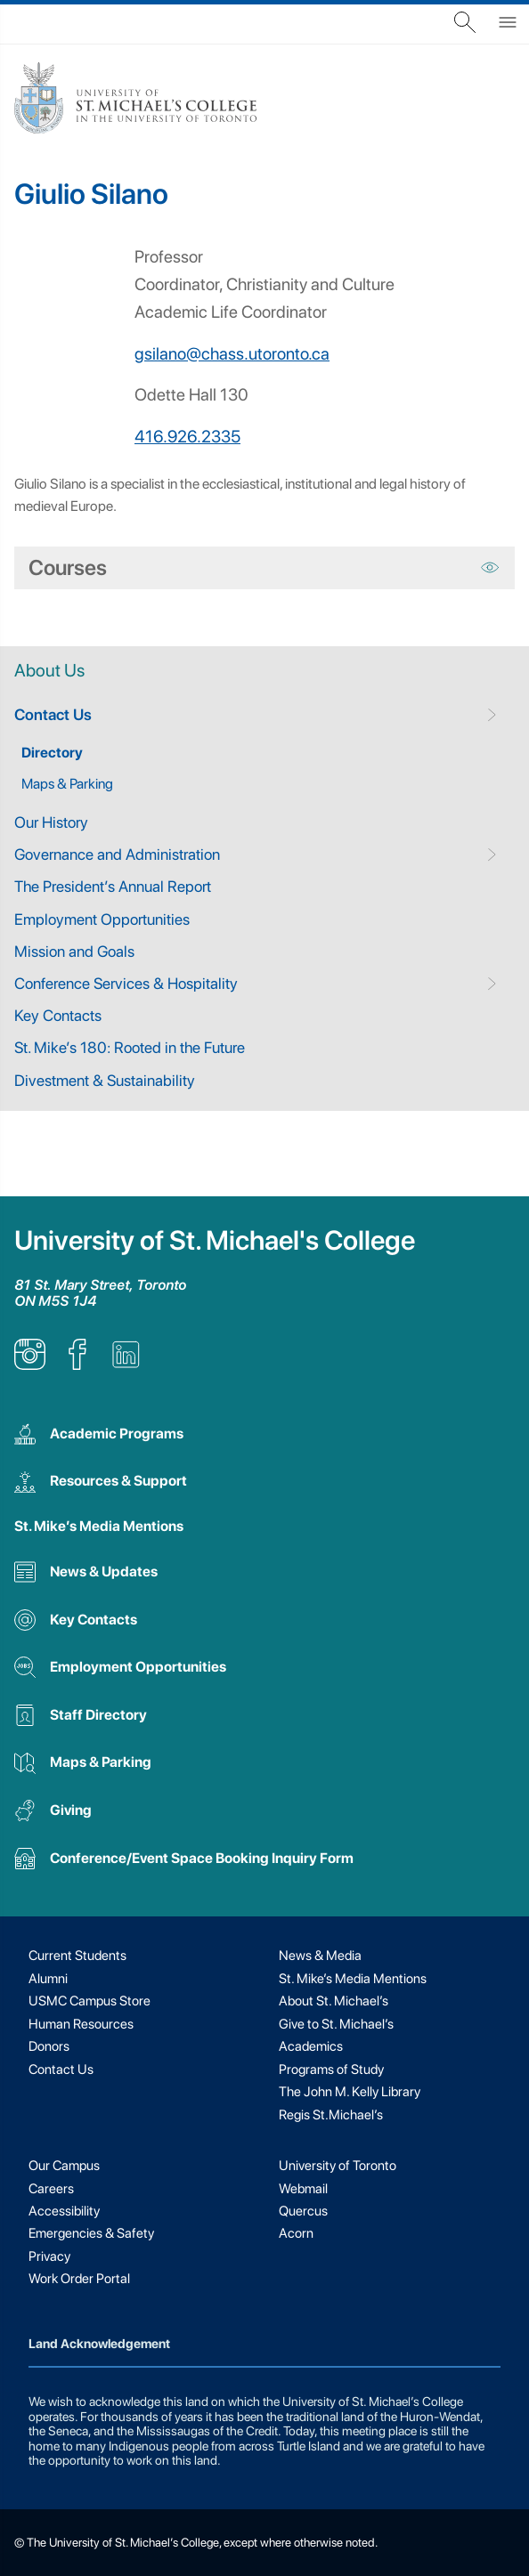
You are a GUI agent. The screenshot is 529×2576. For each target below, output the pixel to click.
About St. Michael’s (333, 2001)
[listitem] (29, 1365)
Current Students (77, 1956)
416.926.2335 (187, 436)
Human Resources (81, 2024)
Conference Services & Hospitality (126, 983)
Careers (51, 2189)
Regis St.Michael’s (331, 2115)
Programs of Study (331, 2070)
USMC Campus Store (89, 2001)
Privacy (49, 2256)
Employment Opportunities (102, 919)
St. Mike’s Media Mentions (98, 1526)
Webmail (303, 2189)
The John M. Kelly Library (349, 2092)
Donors (48, 2046)
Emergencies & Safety (91, 2233)
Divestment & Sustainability (104, 1080)
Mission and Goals (74, 951)
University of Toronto (337, 2166)
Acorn (296, 2233)
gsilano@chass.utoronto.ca (232, 354)
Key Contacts (58, 1015)
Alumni (48, 1979)
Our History (51, 822)
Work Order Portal (79, 2279)
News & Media (320, 1956)
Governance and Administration (117, 854)
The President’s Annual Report (112, 886)
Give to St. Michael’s (336, 2024)
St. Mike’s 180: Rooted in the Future (129, 1047)
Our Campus (64, 2166)
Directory (52, 752)
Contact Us (53, 714)
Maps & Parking (67, 783)
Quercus (303, 2211)
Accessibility (64, 2211)
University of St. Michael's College (214, 1240)
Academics (311, 2046)
